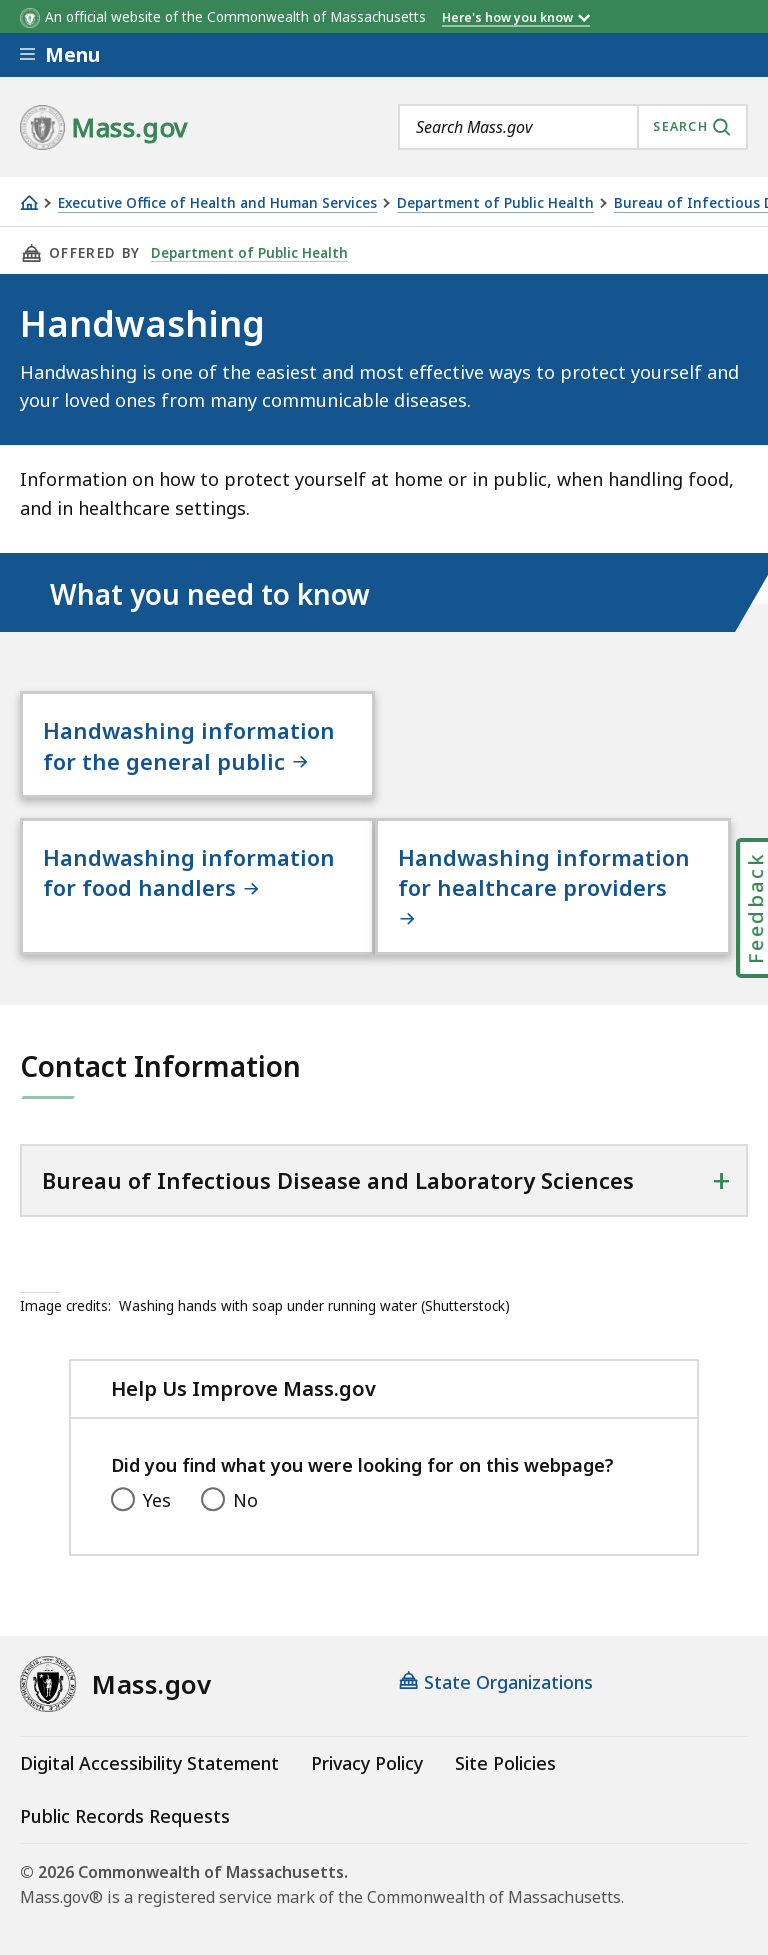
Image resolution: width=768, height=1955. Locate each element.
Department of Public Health (495, 203)
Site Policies (505, 1763)
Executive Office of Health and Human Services (217, 203)
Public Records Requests (125, 1816)
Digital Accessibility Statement (149, 1763)
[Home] (29, 202)
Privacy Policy (367, 1763)
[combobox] (573, 127)
